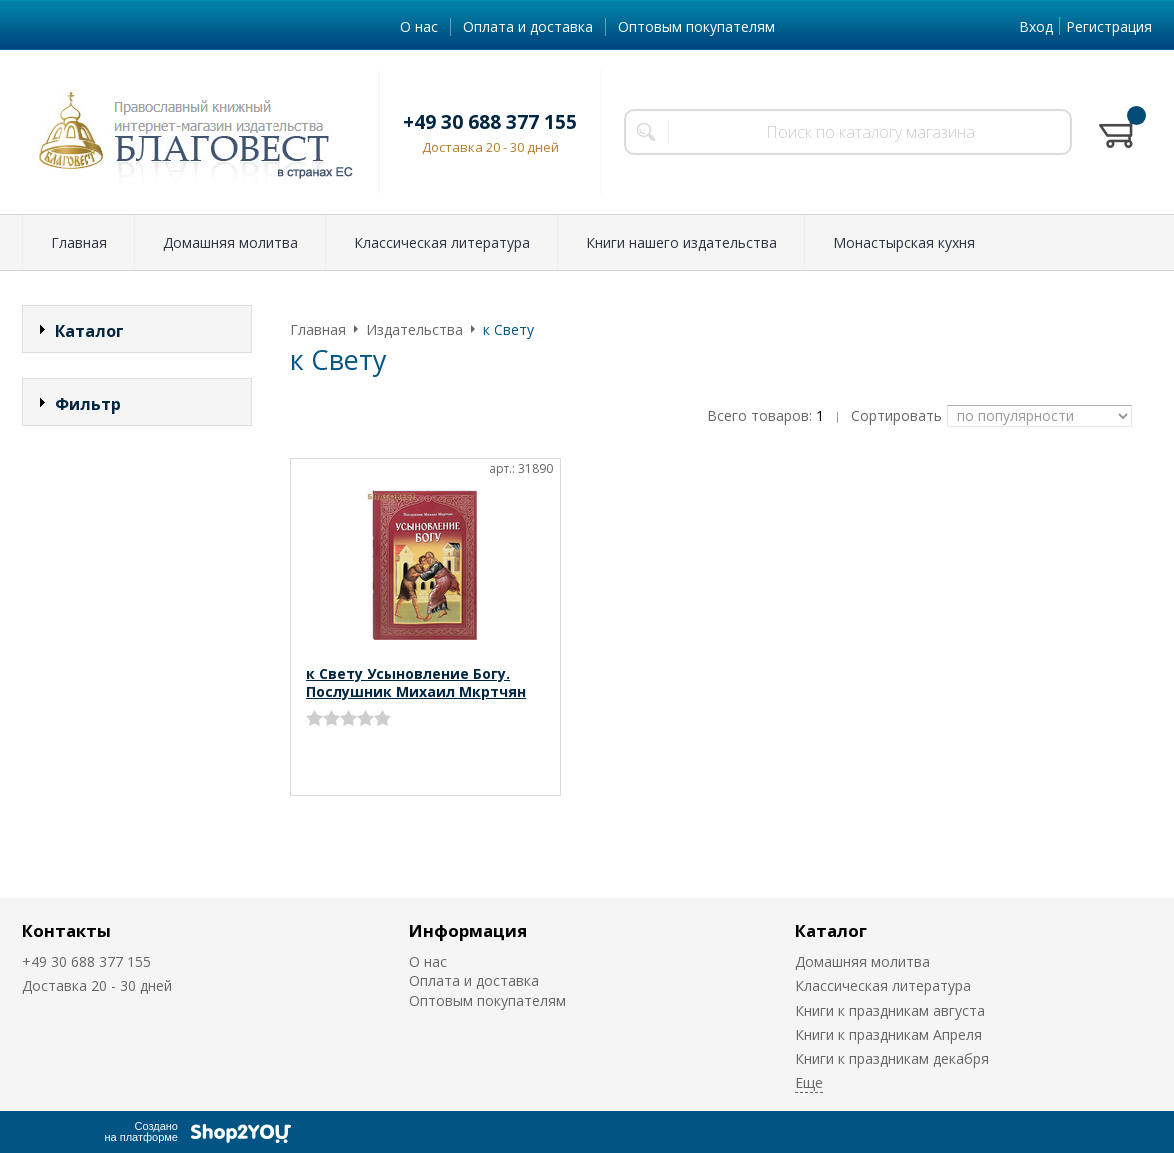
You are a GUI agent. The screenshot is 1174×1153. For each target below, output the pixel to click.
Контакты (66, 930)
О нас (419, 26)
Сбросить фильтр (137, 574)
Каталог (831, 930)
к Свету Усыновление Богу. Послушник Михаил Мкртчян (416, 682)
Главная (79, 242)
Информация (468, 930)
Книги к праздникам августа (890, 1010)
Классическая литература (442, 242)
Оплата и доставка (528, 26)
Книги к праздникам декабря (892, 1058)
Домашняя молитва (230, 242)
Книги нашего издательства (681, 242)
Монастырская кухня (904, 242)
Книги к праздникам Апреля (888, 1034)
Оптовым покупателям (696, 26)
